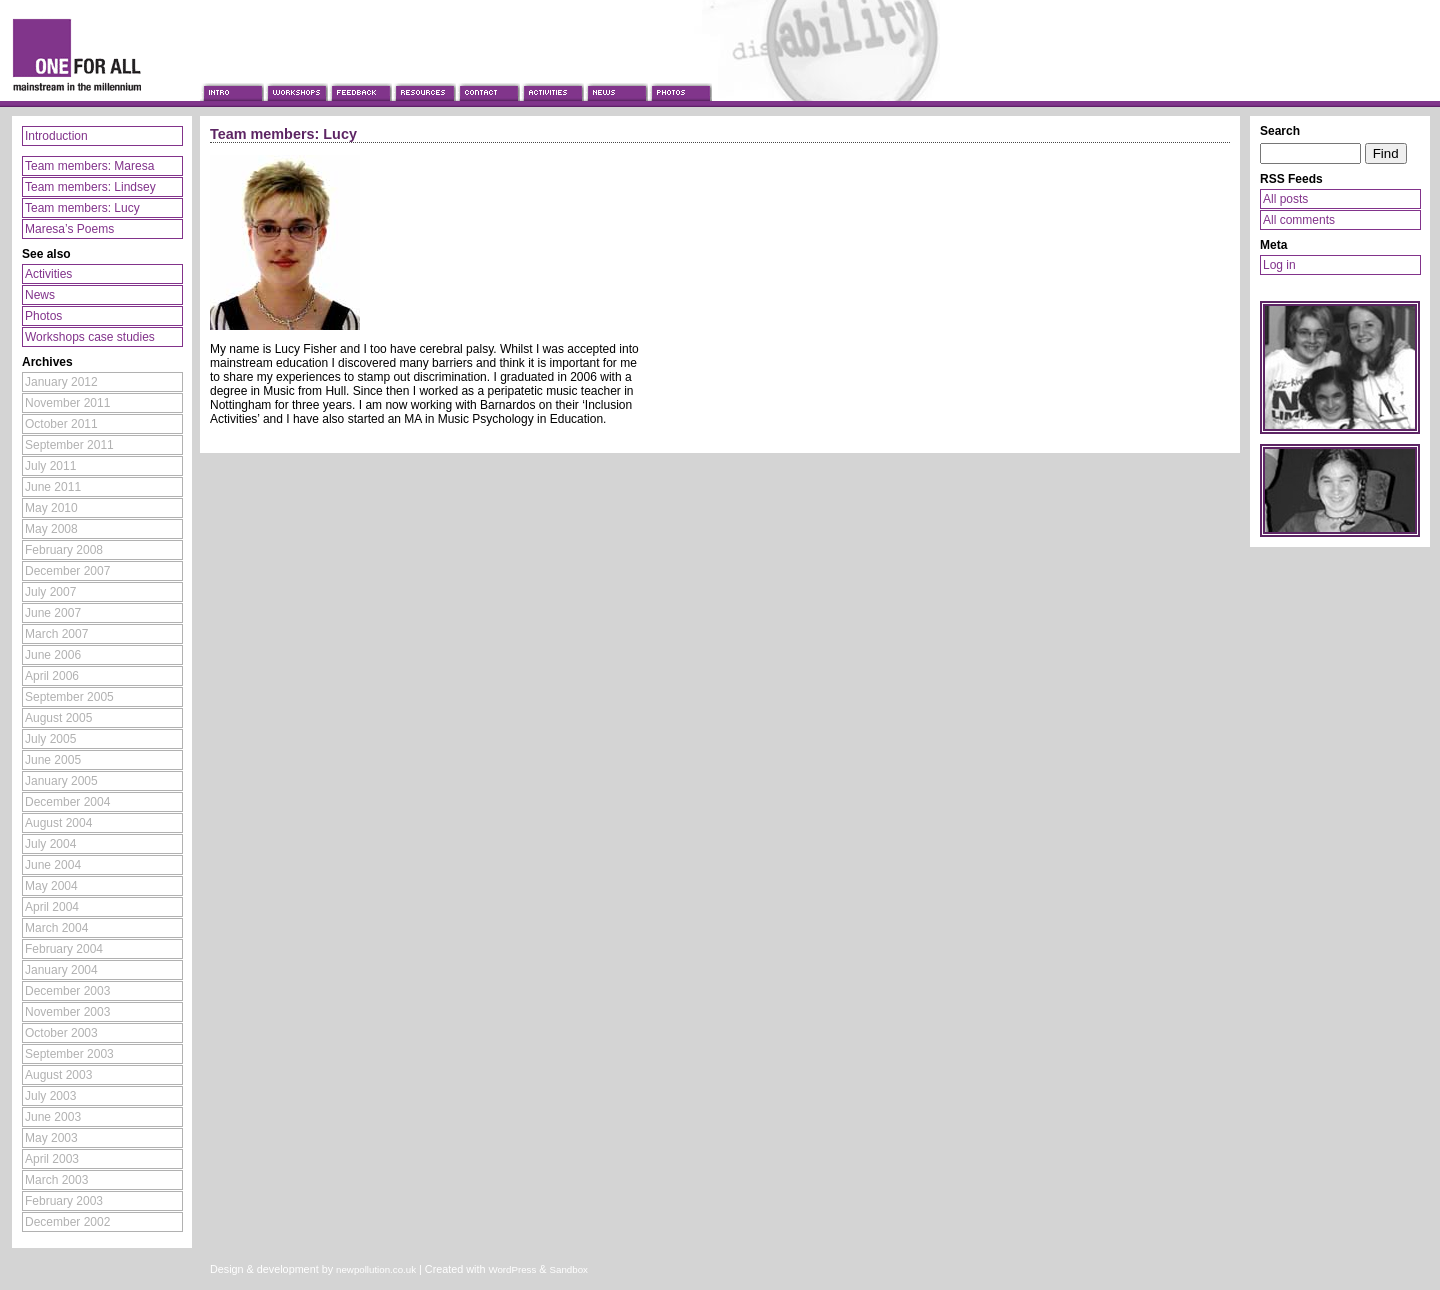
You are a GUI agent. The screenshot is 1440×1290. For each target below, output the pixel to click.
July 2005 (50, 739)
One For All (100, 53)
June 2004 (53, 865)
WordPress (512, 1269)
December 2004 (67, 802)
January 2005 (61, 781)
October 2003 (61, 1033)
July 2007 (50, 592)
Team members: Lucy (82, 208)
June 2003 (53, 1117)
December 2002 (67, 1222)
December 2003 (67, 991)
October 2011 (61, 424)
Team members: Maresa (89, 166)
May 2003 (51, 1138)
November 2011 (67, 403)
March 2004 (56, 928)
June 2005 (53, 760)
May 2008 (51, 529)
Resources (424, 73)
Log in (1279, 265)
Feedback (360, 73)
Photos (680, 73)
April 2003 (52, 1159)
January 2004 (61, 970)
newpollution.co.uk (376, 1269)
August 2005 (58, 718)
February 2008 (64, 550)
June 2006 (53, 655)
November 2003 (67, 1012)
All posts (1285, 199)
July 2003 (50, 1096)
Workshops (296, 73)
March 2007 (56, 634)
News (616, 73)
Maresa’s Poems (69, 229)
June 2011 (53, 487)
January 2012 (61, 382)
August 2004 (58, 823)
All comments (1299, 220)
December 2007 (67, 571)
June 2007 (53, 613)
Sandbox (569, 1269)
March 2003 (56, 1180)
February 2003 (64, 1201)
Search (1280, 131)
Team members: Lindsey (90, 187)
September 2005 (69, 697)
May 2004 (51, 886)
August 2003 (58, 1075)
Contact (488, 73)
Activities (552, 73)
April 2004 (52, 907)
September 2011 (69, 445)
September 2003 (69, 1054)
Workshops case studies (90, 337)
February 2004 (64, 949)
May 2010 (51, 508)
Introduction (232, 73)
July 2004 (50, 844)
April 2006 (52, 676)
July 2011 (50, 466)
